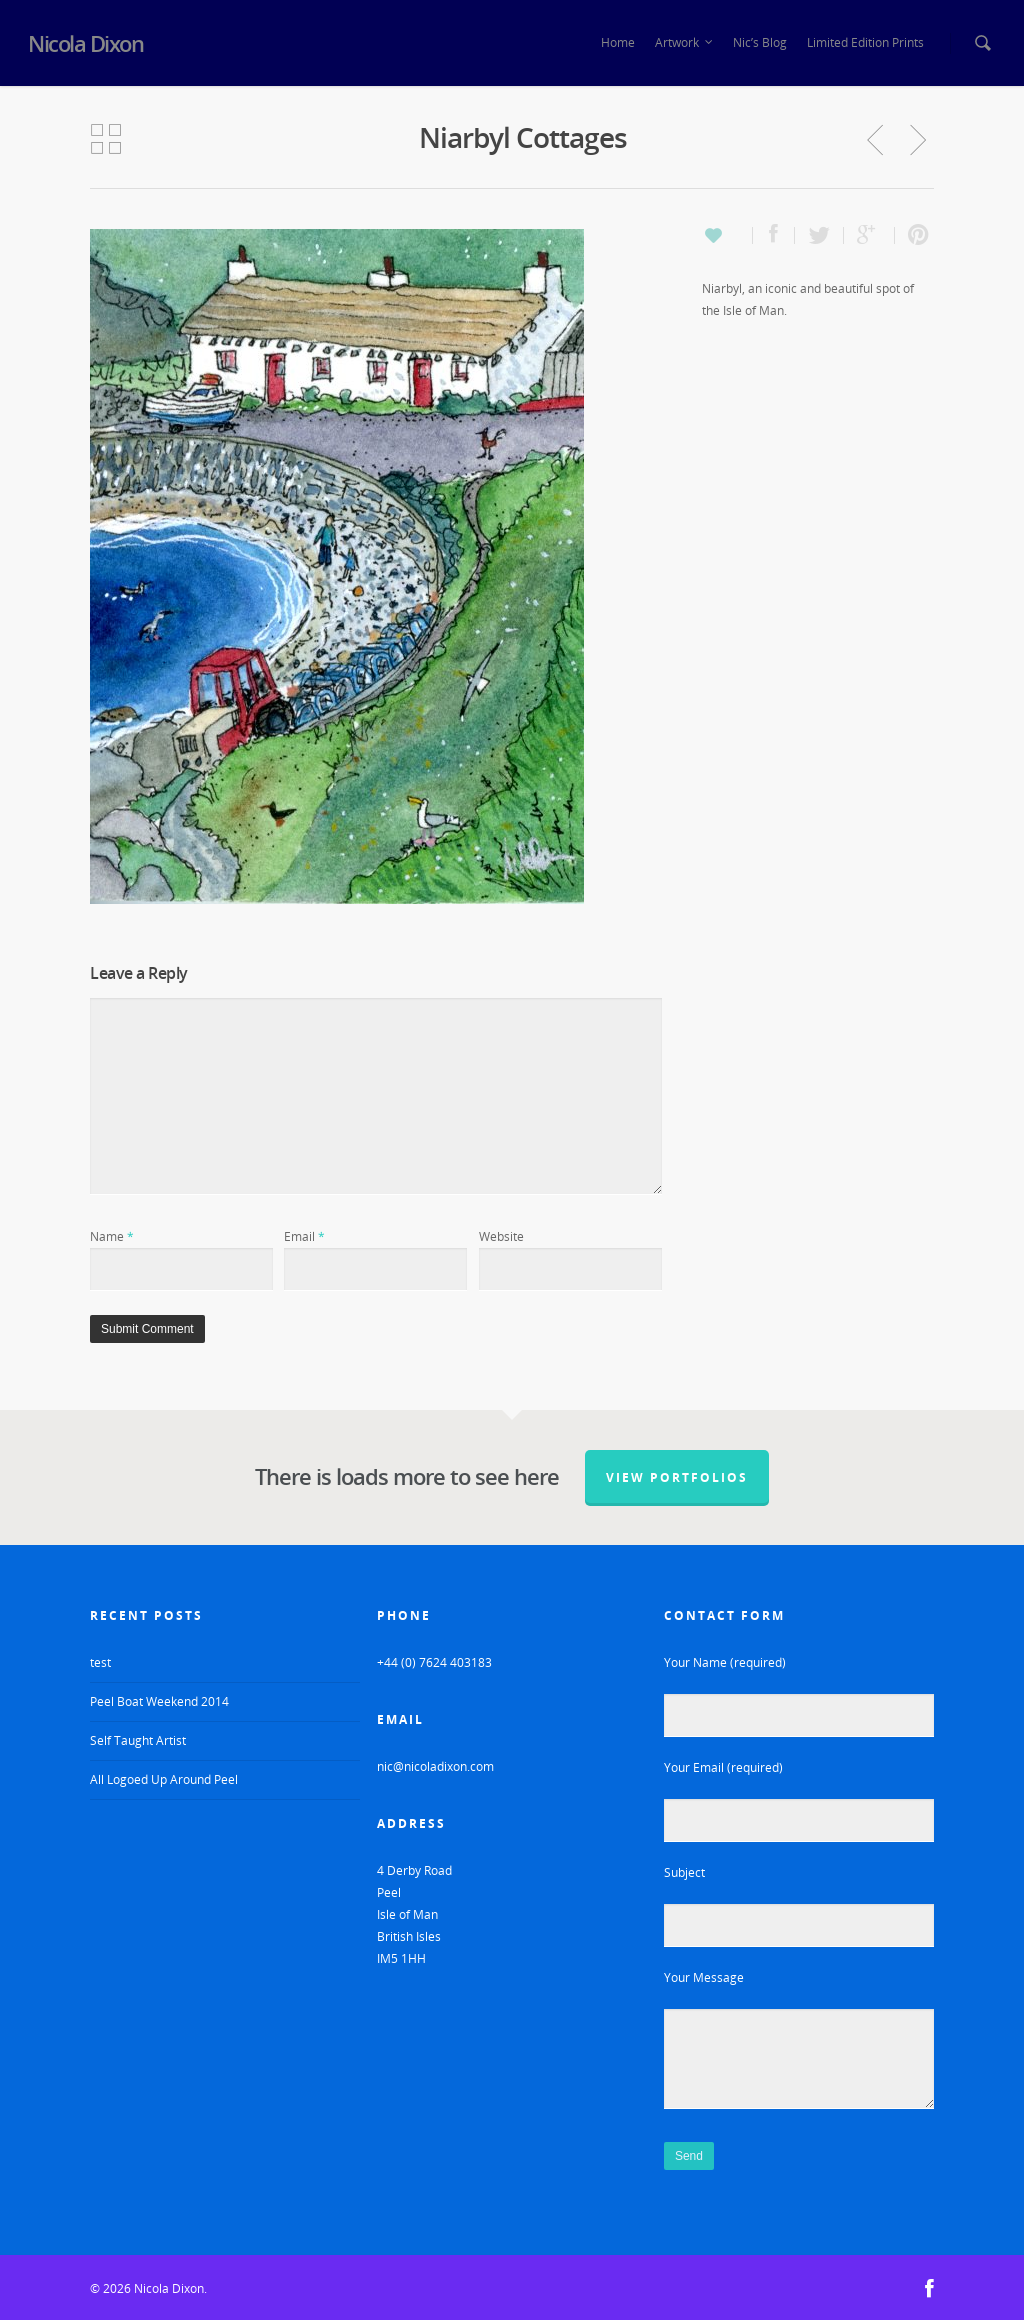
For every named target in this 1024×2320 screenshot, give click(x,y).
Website (501, 1236)
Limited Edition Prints (865, 42)
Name (112, 1236)
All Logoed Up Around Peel (164, 1779)
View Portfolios (677, 1477)
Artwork (685, 43)
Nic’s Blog (760, 42)
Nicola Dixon (85, 43)
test (100, 1662)
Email (304, 1236)
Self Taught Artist (138, 1740)
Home (618, 42)
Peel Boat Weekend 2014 (159, 1701)
